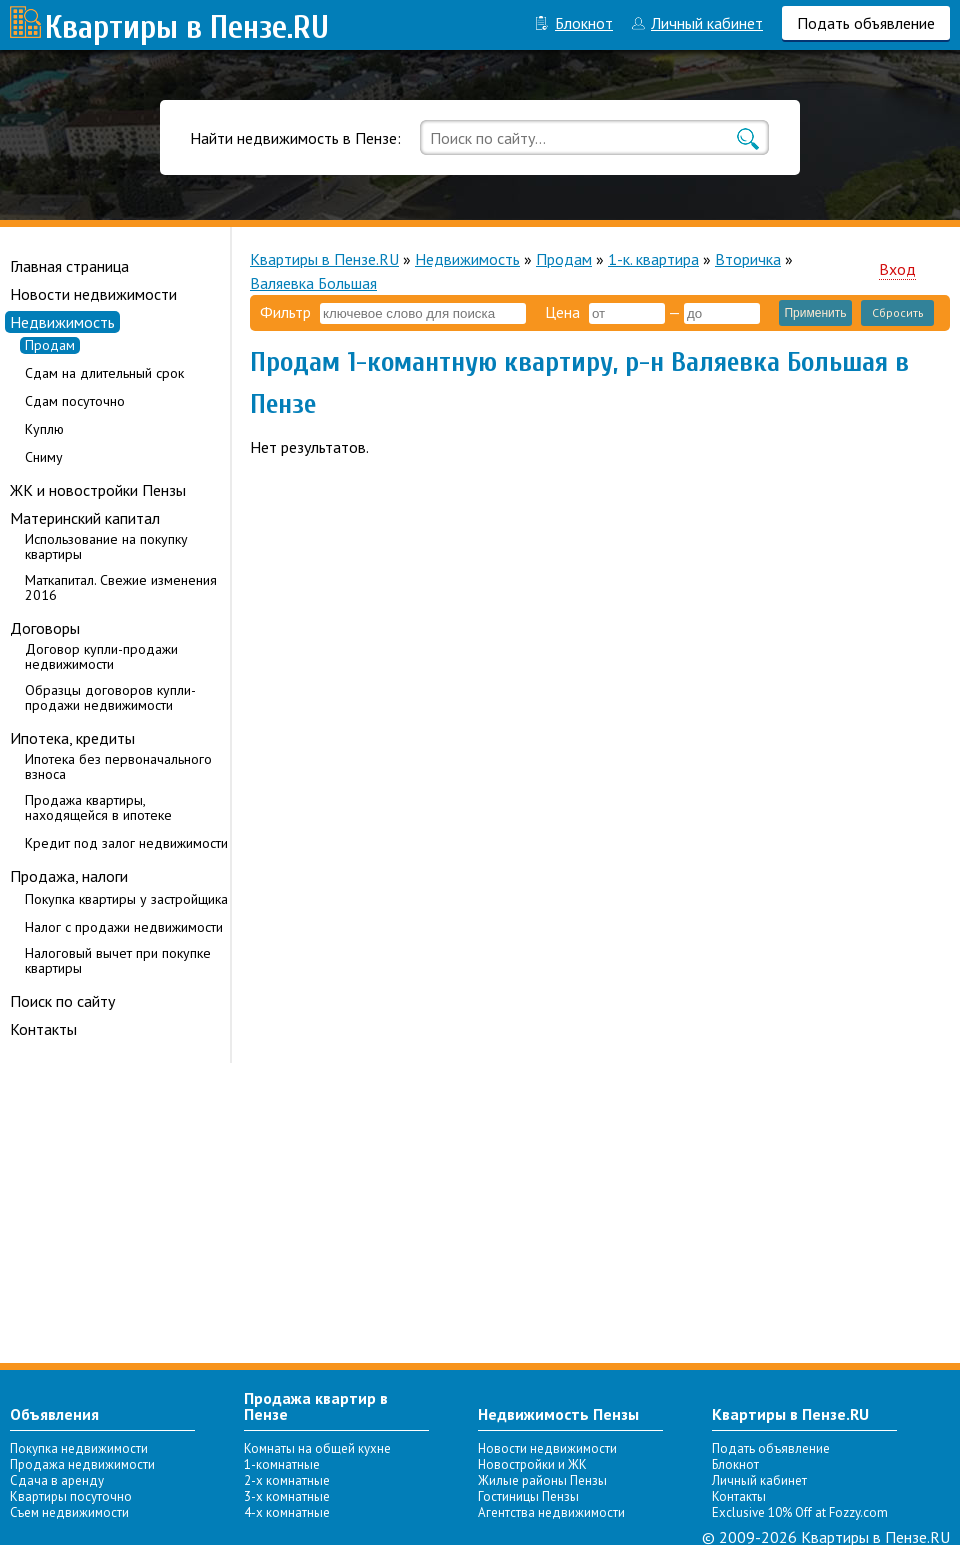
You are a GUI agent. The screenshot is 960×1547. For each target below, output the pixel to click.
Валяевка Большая (313, 283)
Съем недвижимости (69, 1512)
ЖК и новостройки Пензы (98, 490)
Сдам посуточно (75, 401)
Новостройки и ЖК (532, 1464)
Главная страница (69, 266)
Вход (897, 269)
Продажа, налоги (69, 876)
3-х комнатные (287, 1496)
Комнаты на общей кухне (317, 1448)
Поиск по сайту (62, 1001)
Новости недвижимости (93, 294)
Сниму (44, 457)
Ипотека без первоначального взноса (118, 767)
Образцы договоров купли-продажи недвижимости (110, 698)
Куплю (44, 429)
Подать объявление (866, 23)
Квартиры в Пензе (166, 27)
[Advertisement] (480, 1213)
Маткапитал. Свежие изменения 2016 (121, 588)
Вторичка (748, 259)
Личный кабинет (707, 23)
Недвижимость (62, 322)
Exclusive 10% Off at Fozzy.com (800, 1512)
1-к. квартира (653, 259)
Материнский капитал (85, 518)
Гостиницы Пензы (528, 1496)
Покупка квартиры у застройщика (126, 899)
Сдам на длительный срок (104, 373)
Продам (50, 345)
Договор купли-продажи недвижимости (101, 657)
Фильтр (285, 312)
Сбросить (898, 312)
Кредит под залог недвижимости (126, 843)
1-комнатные (282, 1464)
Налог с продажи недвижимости (124, 927)
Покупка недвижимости (79, 1448)
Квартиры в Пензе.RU (324, 259)
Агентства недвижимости (551, 1512)
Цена (562, 312)
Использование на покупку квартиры (106, 547)
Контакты (43, 1029)
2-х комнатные (287, 1480)
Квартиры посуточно (71, 1496)
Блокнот (584, 23)
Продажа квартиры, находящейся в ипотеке (98, 808)
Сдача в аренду (57, 1480)
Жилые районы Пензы (542, 1480)
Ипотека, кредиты (72, 738)
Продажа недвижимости (82, 1464)
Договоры (45, 628)
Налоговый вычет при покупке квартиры (118, 961)
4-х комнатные (287, 1512)
